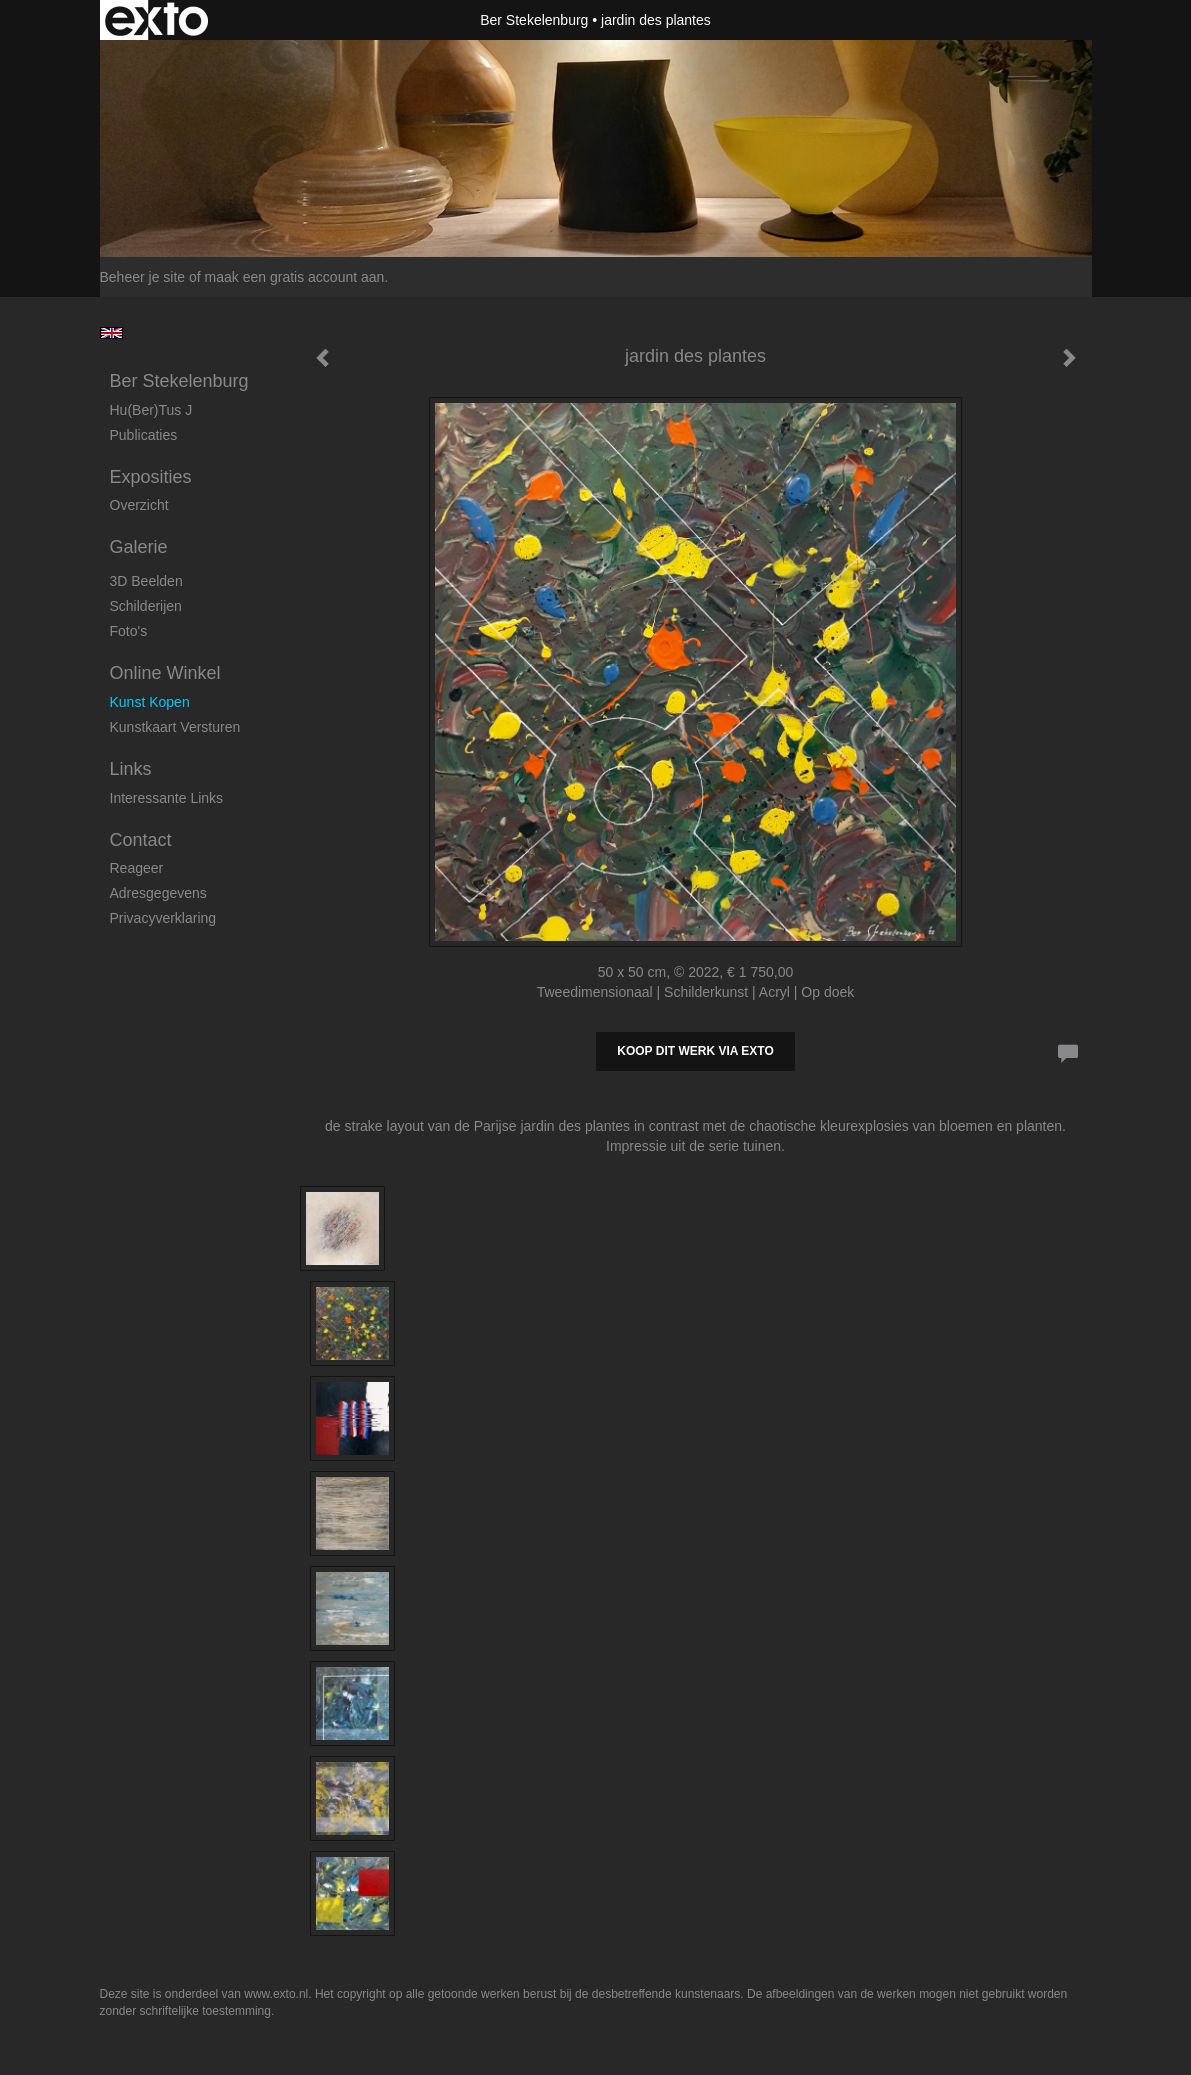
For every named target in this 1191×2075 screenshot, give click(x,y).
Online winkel (165, 673)
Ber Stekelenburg (534, 20)
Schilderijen (146, 606)
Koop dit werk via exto (695, 1051)
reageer (137, 868)
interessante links (167, 798)
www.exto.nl (276, 1994)
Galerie (139, 547)
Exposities (151, 477)
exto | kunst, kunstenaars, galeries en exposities (156, 20)
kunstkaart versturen (175, 727)
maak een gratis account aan (295, 277)
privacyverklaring (163, 918)
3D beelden (146, 581)
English (111, 333)
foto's (129, 631)
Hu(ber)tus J (151, 410)
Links (131, 769)
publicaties (144, 435)
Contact (141, 840)
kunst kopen (150, 702)
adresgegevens (158, 893)
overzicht (139, 505)
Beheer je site (143, 277)
